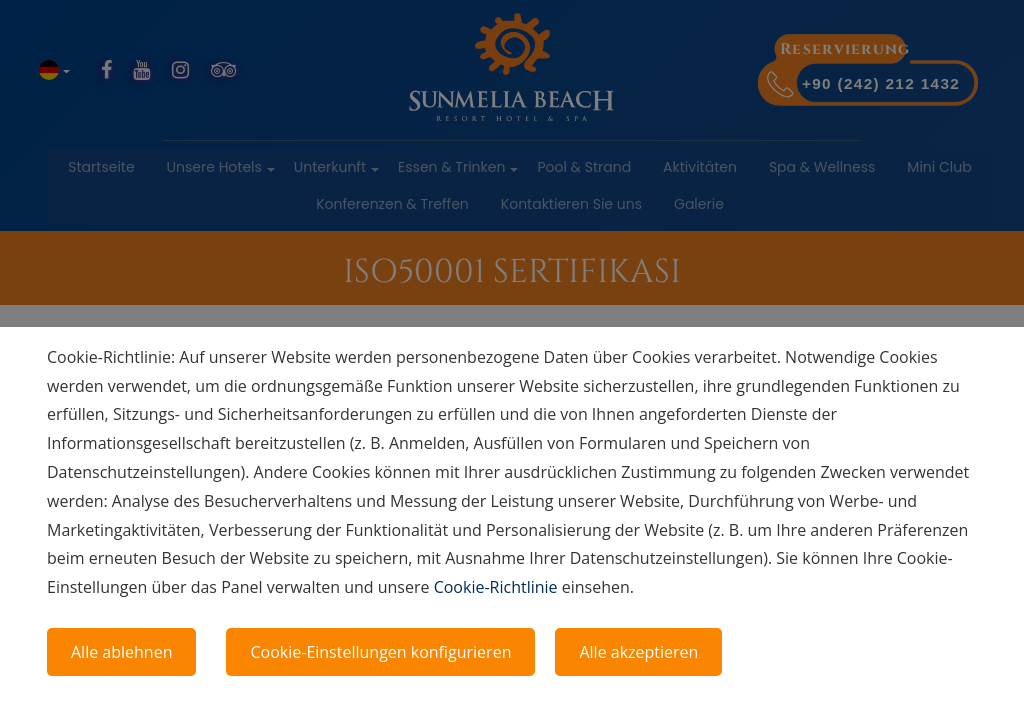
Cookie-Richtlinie (496, 587)
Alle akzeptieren (638, 652)
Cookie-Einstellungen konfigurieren (380, 652)
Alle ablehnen (121, 652)
